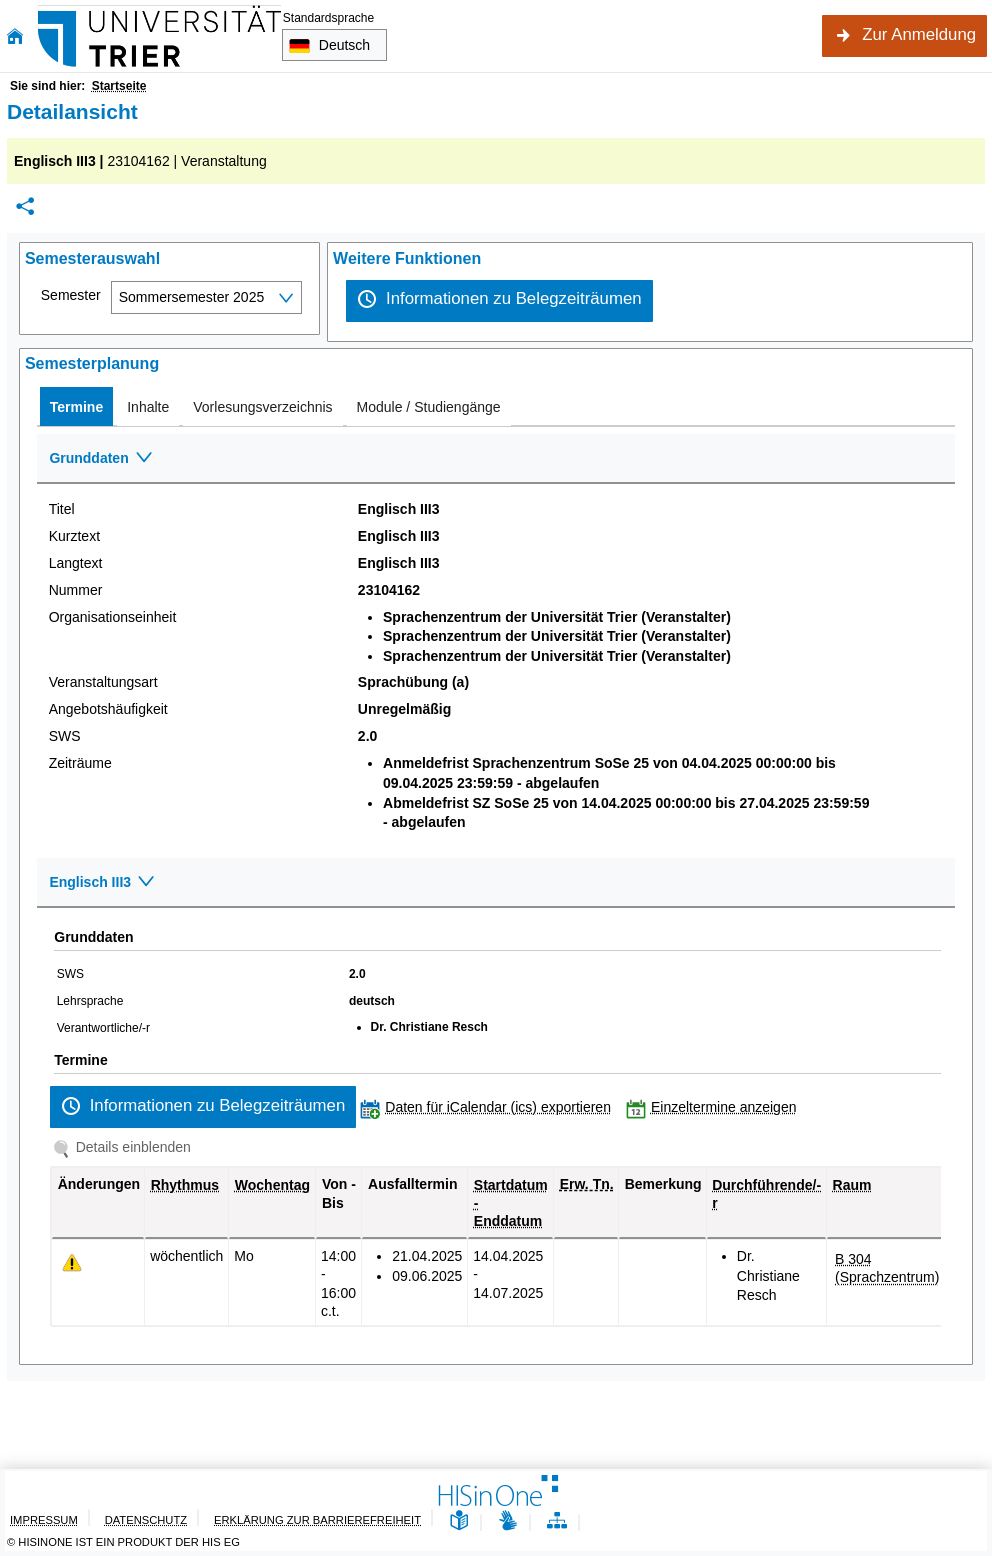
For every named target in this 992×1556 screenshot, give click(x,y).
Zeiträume (80, 763)
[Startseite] (15, 36)
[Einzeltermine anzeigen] (716, 1107)
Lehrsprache (90, 1001)
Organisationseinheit (113, 617)
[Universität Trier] (159, 36)
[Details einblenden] (125, 1147)
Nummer (76, 590)
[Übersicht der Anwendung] (557, 1521)
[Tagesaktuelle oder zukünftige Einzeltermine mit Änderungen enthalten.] (72, 1263)
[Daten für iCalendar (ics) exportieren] (490, 1107)
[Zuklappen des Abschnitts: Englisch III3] (496, 883)
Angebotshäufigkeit (108, 709)
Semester (71, 295)
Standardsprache (328, 18)
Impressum (44, 1520)
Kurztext (74, 536)
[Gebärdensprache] (508, 1521)
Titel (62, 509)
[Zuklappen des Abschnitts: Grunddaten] (496, 459)
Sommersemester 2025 (192, 297)
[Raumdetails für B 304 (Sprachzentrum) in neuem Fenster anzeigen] (887, 1268)
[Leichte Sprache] (459, 1521)
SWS (65, 736)
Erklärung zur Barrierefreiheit (317, 1520)
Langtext (76, 563)
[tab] (76, 406)
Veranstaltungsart (103, 682)
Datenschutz (146, 1520)
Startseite (119, 86)
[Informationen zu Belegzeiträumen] (499, 301)
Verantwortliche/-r (103, 1028)
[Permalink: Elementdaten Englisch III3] (25, 206)
